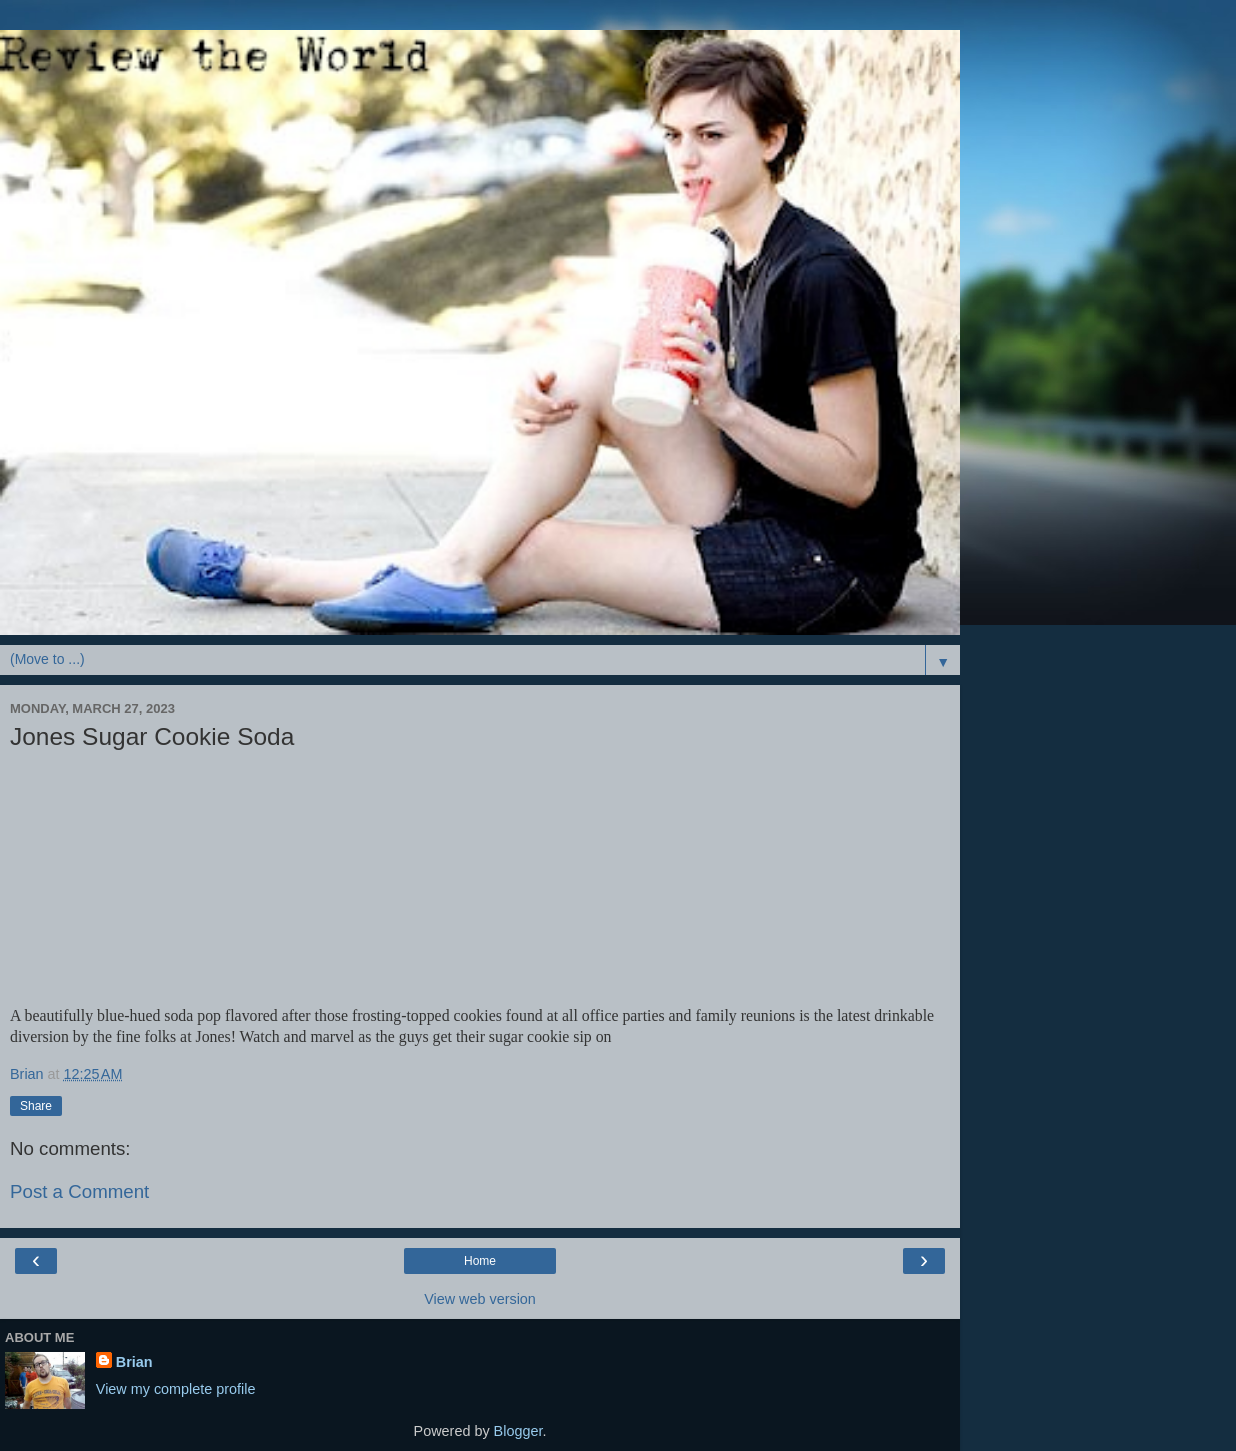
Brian (134, 1362)
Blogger (518, 1431)
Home (480, 1261)
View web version (480, 1299)
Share (36, 1106)
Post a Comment (79, 1191)
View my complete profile (176, 1389)
